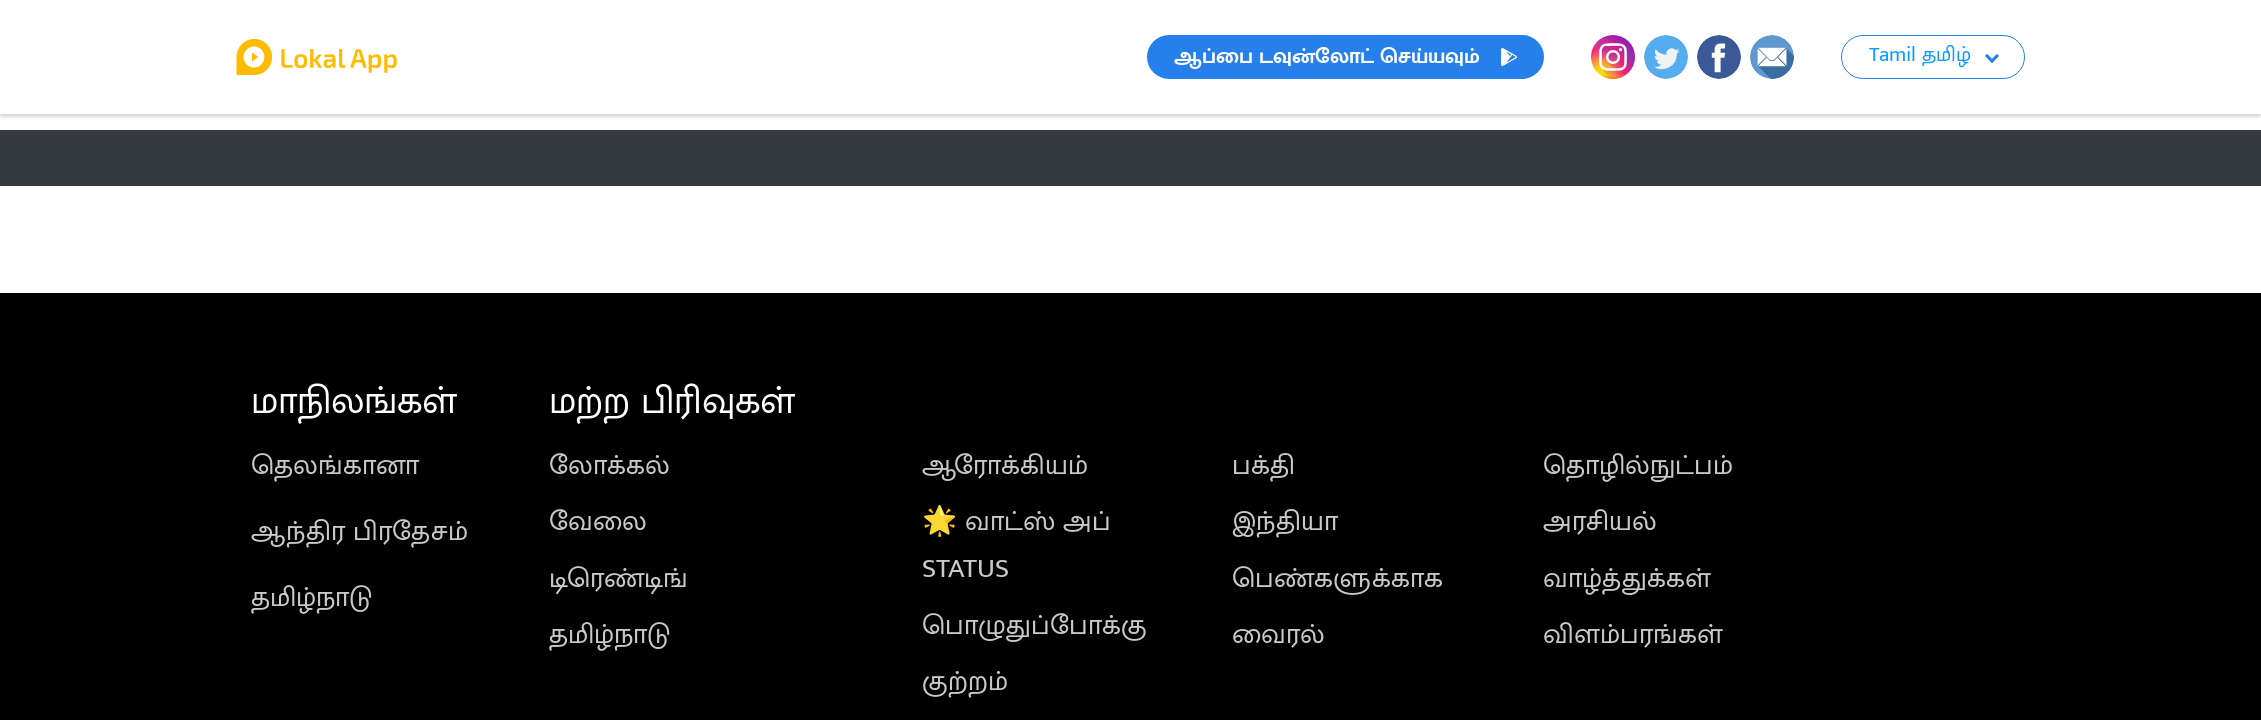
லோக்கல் (609, 465)
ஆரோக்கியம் (1005, 465)
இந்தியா (1285, 521)
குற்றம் (965, 681)
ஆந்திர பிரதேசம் (359, 531)
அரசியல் (1600, 521)
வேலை (598, 521)
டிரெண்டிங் (618, 578)
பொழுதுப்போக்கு (1034, 625)
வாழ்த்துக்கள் (1627, 578)
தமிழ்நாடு (311, 597)
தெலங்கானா (335, 465)
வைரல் (1278, 634)
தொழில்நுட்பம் (1638, 465)
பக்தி (1263, 465)
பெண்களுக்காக (1337, 578)
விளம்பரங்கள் (1633, 634)
